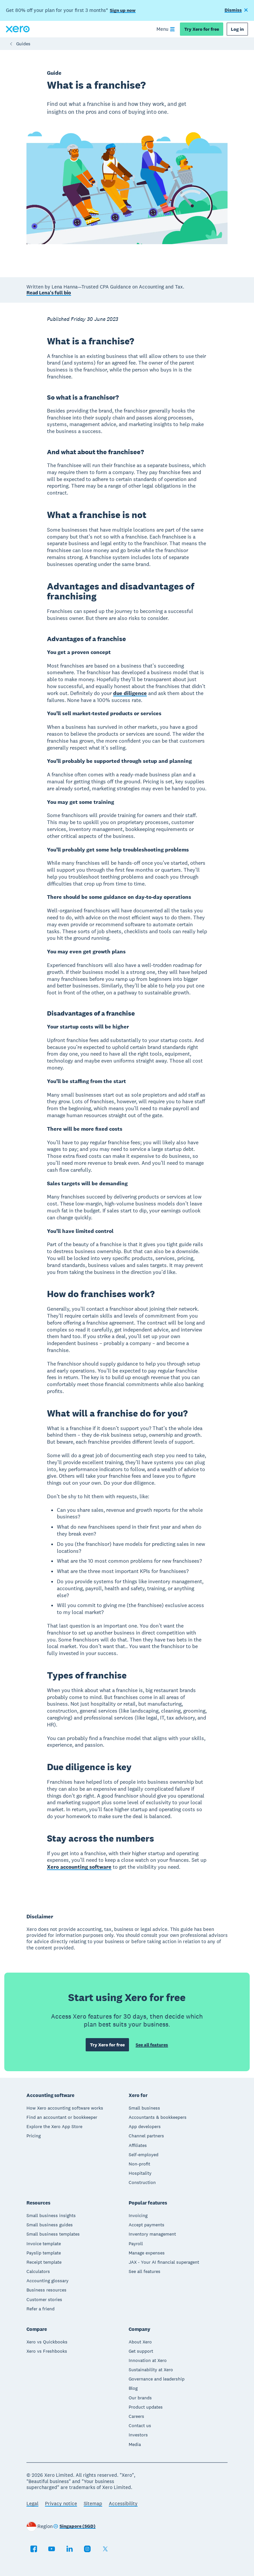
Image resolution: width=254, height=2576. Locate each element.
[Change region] (74, 2526)
